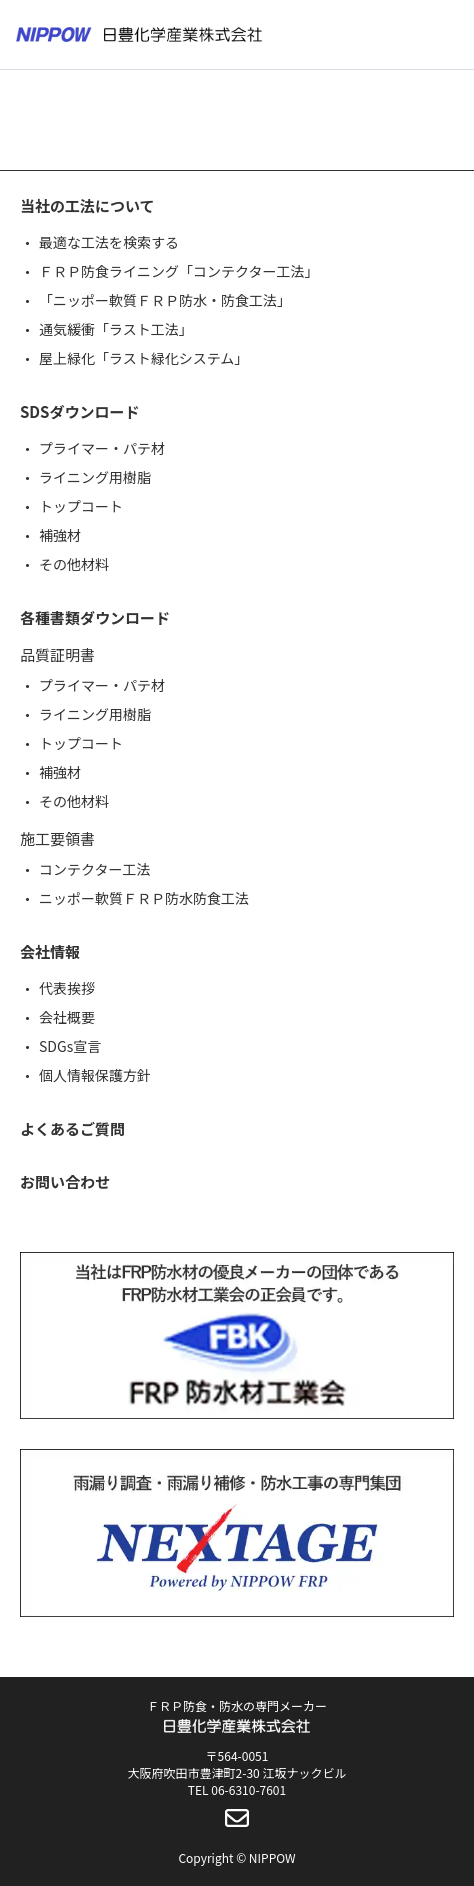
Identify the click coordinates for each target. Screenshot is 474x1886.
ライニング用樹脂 (95, 477)
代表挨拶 (67, 988)
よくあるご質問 (72, 1128)
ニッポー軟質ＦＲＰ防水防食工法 (144, 898)
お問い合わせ (65, 1181)
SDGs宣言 (70, 1046)
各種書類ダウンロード (95, 617)
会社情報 (50, 951)
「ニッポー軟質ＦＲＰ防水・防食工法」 (165, 300)
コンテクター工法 (94, 869)
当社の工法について (87, 205)
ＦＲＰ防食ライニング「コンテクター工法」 (178, 271)
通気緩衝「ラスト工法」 (116, 329)
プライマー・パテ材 (102, 448)
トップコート (81, 506)
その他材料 (74, 564)
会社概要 (67, 1017)
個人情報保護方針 (95, 1075)
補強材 (60, 535)
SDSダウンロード (79, 411)
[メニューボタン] (446, 35)
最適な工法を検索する (109, 242)
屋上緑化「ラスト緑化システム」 (143, 358)
